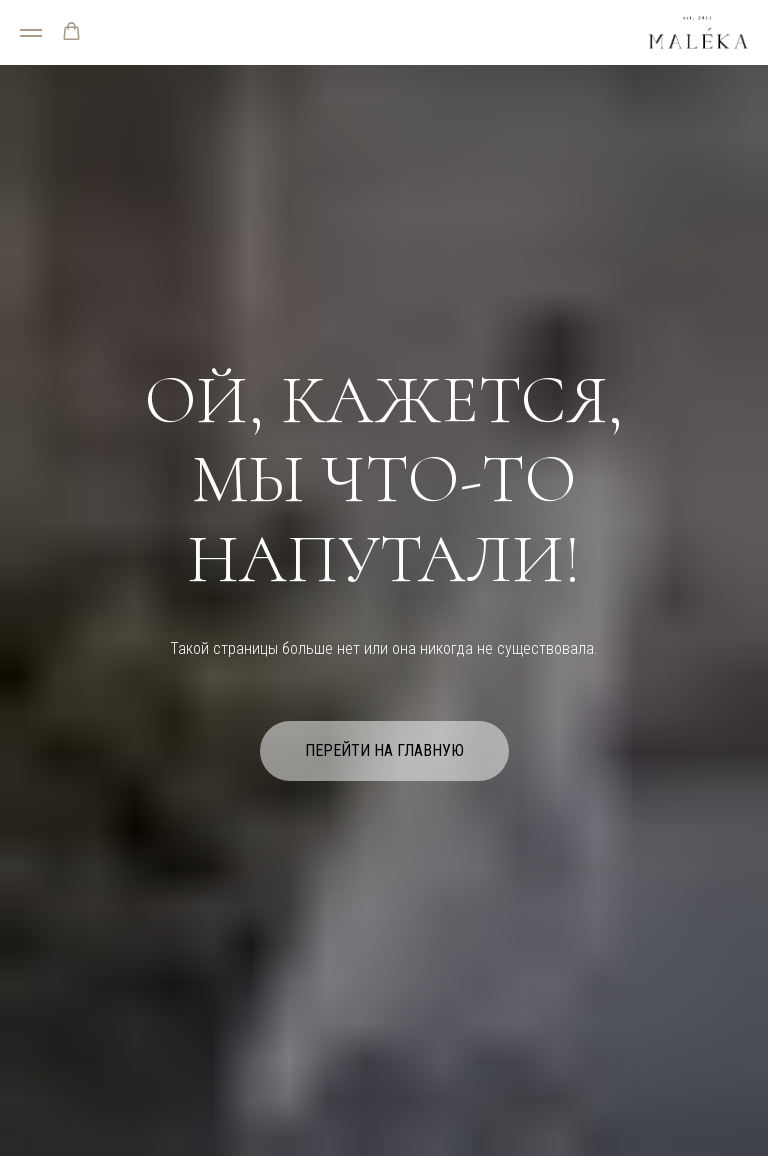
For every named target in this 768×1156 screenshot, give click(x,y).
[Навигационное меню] (31, 33)
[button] (71, 31)
